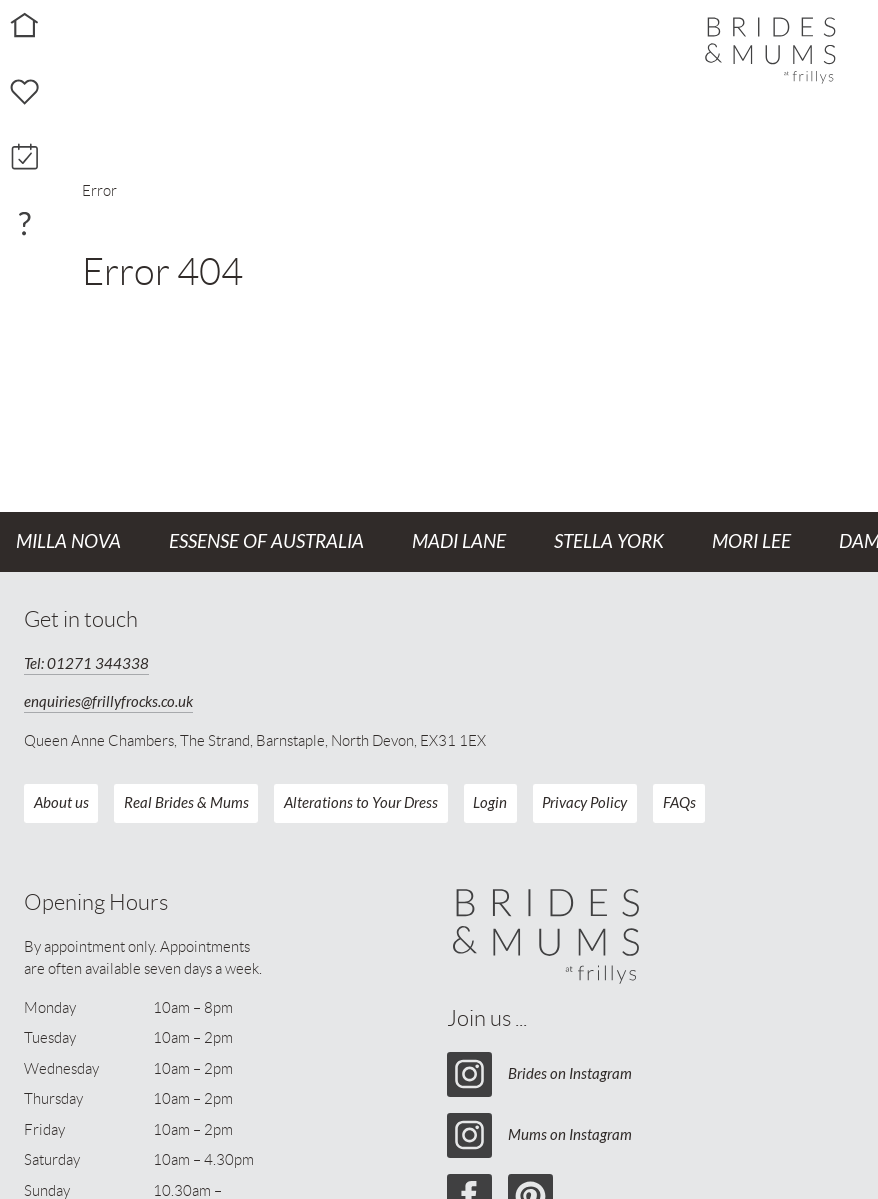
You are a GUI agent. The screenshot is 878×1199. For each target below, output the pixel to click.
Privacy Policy (584, 803)
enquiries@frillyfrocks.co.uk (108, 702)
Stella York (609, 542)
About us (61, 803)
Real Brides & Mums (186, 803)
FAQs (679, 803)
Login (490, 803)
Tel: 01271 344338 (86, 664)
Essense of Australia (266, 542)
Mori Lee (751, 542)
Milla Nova (68, 542)
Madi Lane (459, 542)
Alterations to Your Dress (361, 803)
